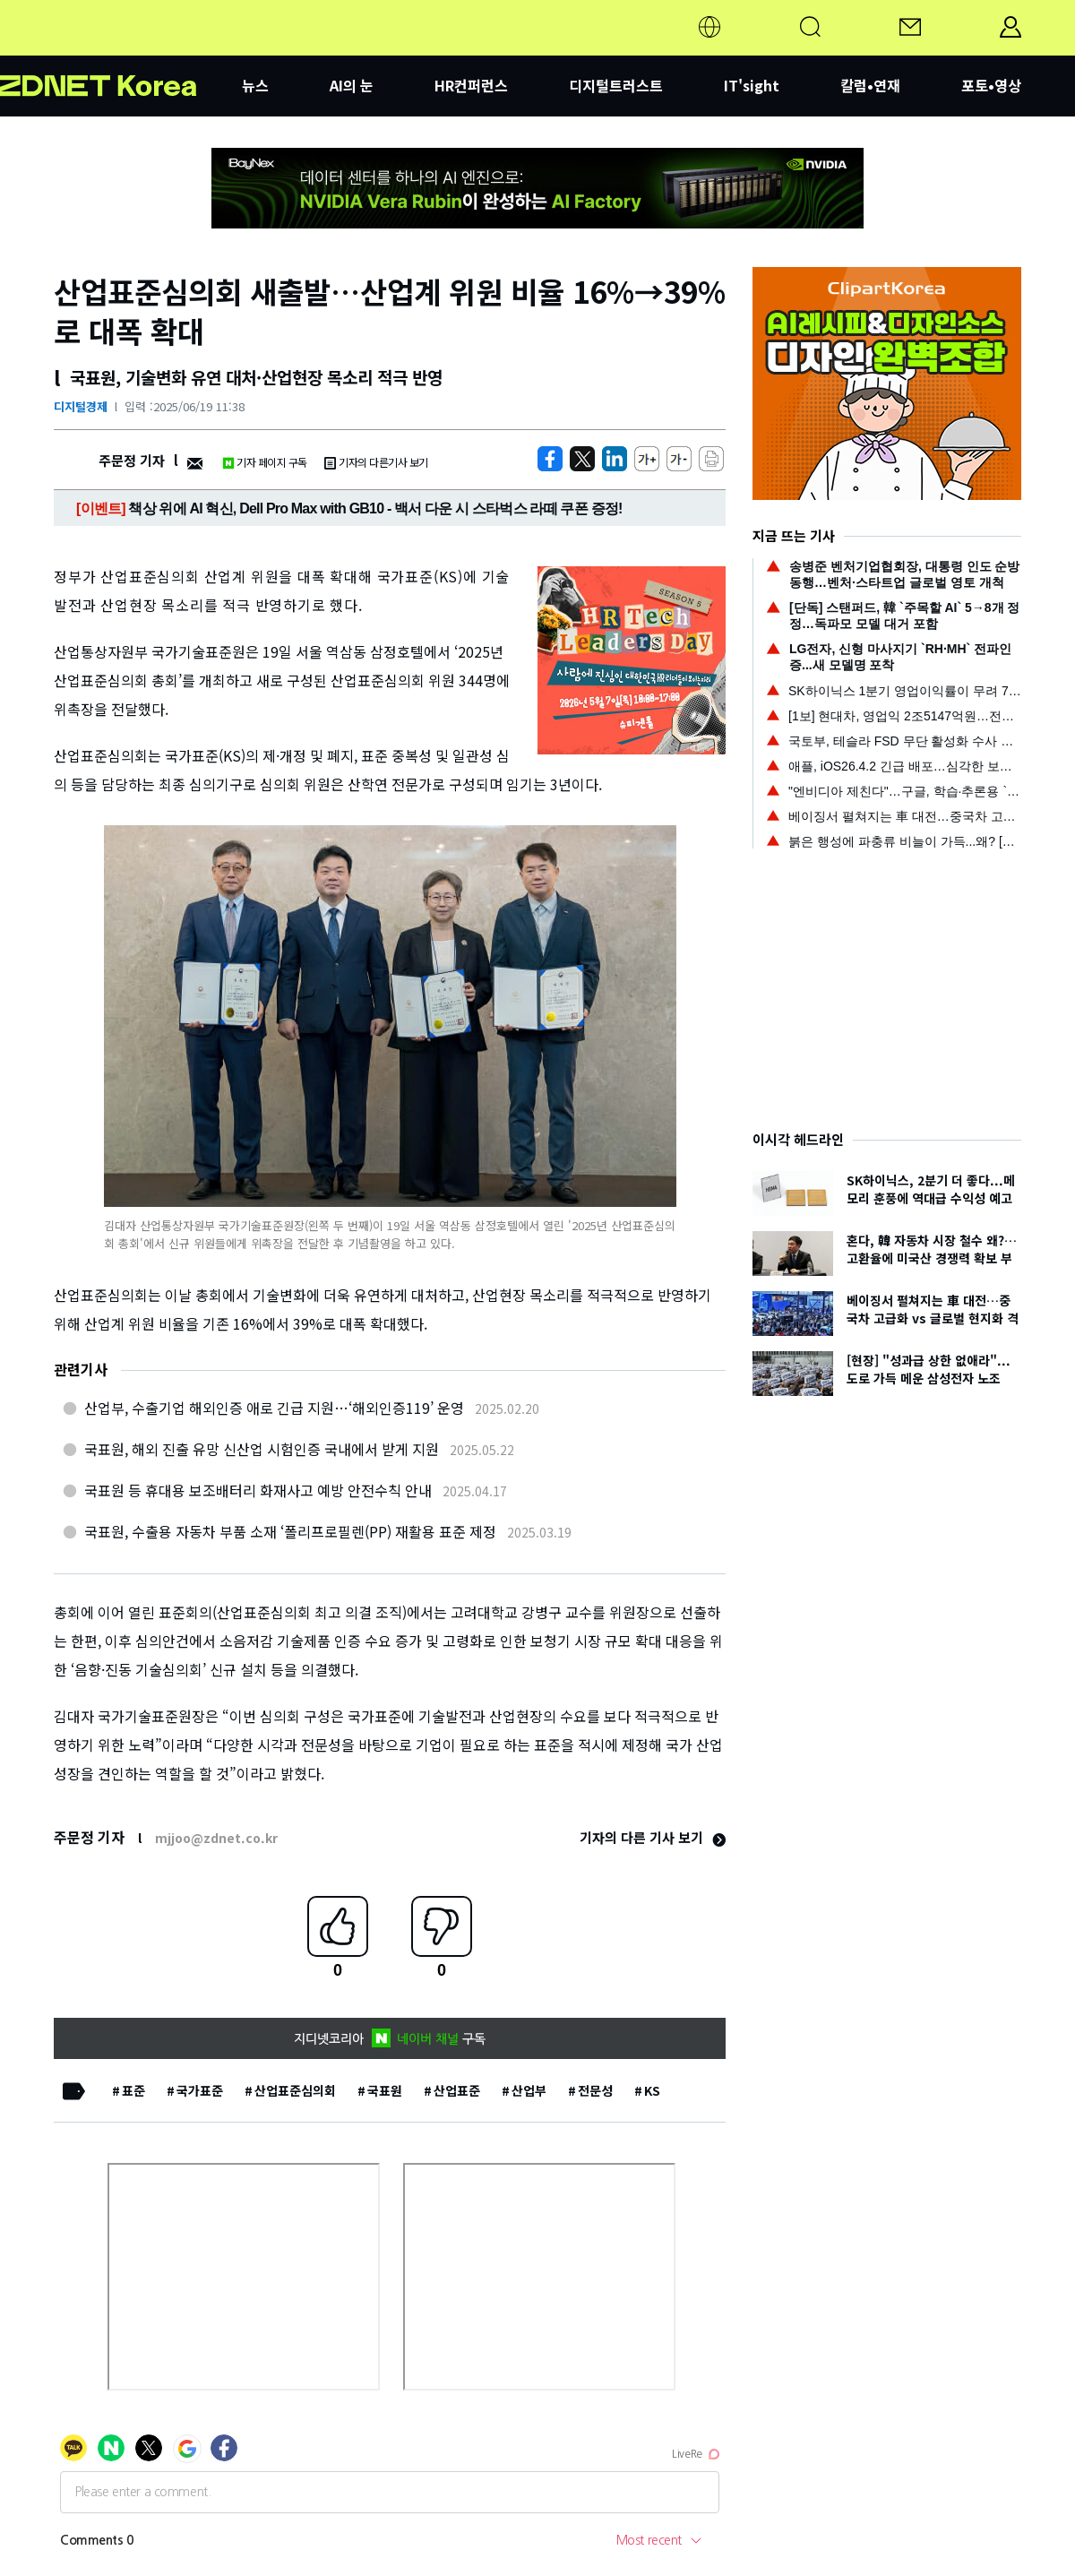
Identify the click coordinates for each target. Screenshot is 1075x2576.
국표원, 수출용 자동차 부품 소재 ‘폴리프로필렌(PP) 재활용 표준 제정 (290, 1531)
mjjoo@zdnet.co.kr (216, 1838)
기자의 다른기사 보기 (376, 462)
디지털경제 (81, 406)
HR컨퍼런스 (471, 85)
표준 (133, 2090)
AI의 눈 (352, 85)
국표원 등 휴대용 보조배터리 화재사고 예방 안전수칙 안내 (258, 1490)
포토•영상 (991, 85)
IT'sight (751, 85)
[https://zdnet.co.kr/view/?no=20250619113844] (550, 458)
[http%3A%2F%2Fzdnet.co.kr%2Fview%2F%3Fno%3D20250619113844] (614, 458)
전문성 (595, 2090)
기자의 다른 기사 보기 (653, 1837)
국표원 (384, 2090)
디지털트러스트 (616, 85)
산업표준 (457, 2090)
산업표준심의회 (295, 2090)
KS (652, 2090)
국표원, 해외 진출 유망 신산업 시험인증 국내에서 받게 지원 (261, 1449)
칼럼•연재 (870, 85)
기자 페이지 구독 (264, 462)
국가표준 (199, 2090)
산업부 (529, 2090)
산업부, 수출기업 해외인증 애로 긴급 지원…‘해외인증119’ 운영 (274, 1407)
